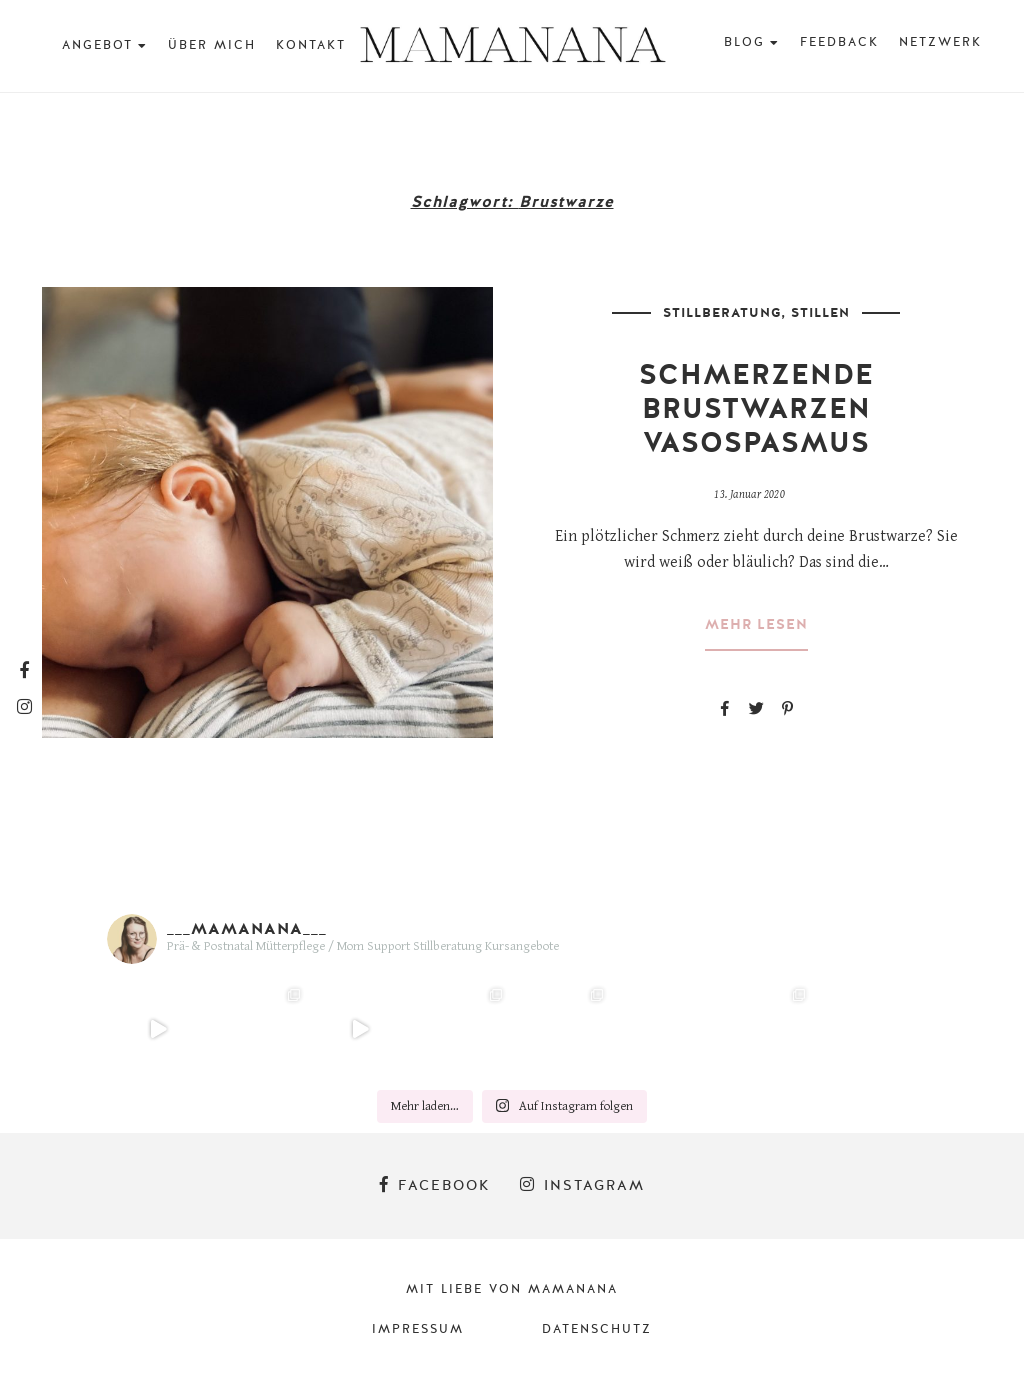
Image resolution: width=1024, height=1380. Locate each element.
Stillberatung (722, 313)
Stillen (820, 313)
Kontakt (311, 45)
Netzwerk (940, 42)
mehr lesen (756, 625)
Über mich (212, 45)
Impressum (418, 1329)
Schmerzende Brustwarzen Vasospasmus (756, 408)
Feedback (839, 42)
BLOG (744, 42)
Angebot (97, 45)
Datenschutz (597, 1329)
